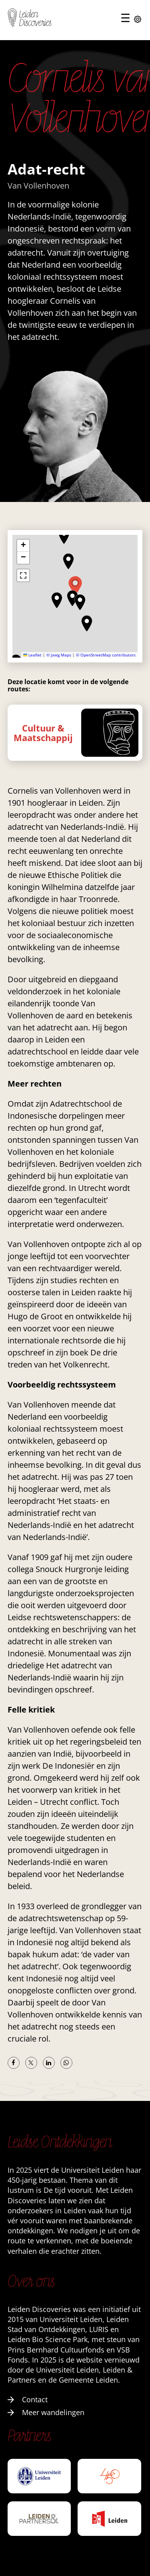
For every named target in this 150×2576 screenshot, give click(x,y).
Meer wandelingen (46, 2412)
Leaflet (32, 655)
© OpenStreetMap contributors (106, 655)
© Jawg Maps (58, 655)
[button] (57, 600)
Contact (28, 2399)
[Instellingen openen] (137, 19)
